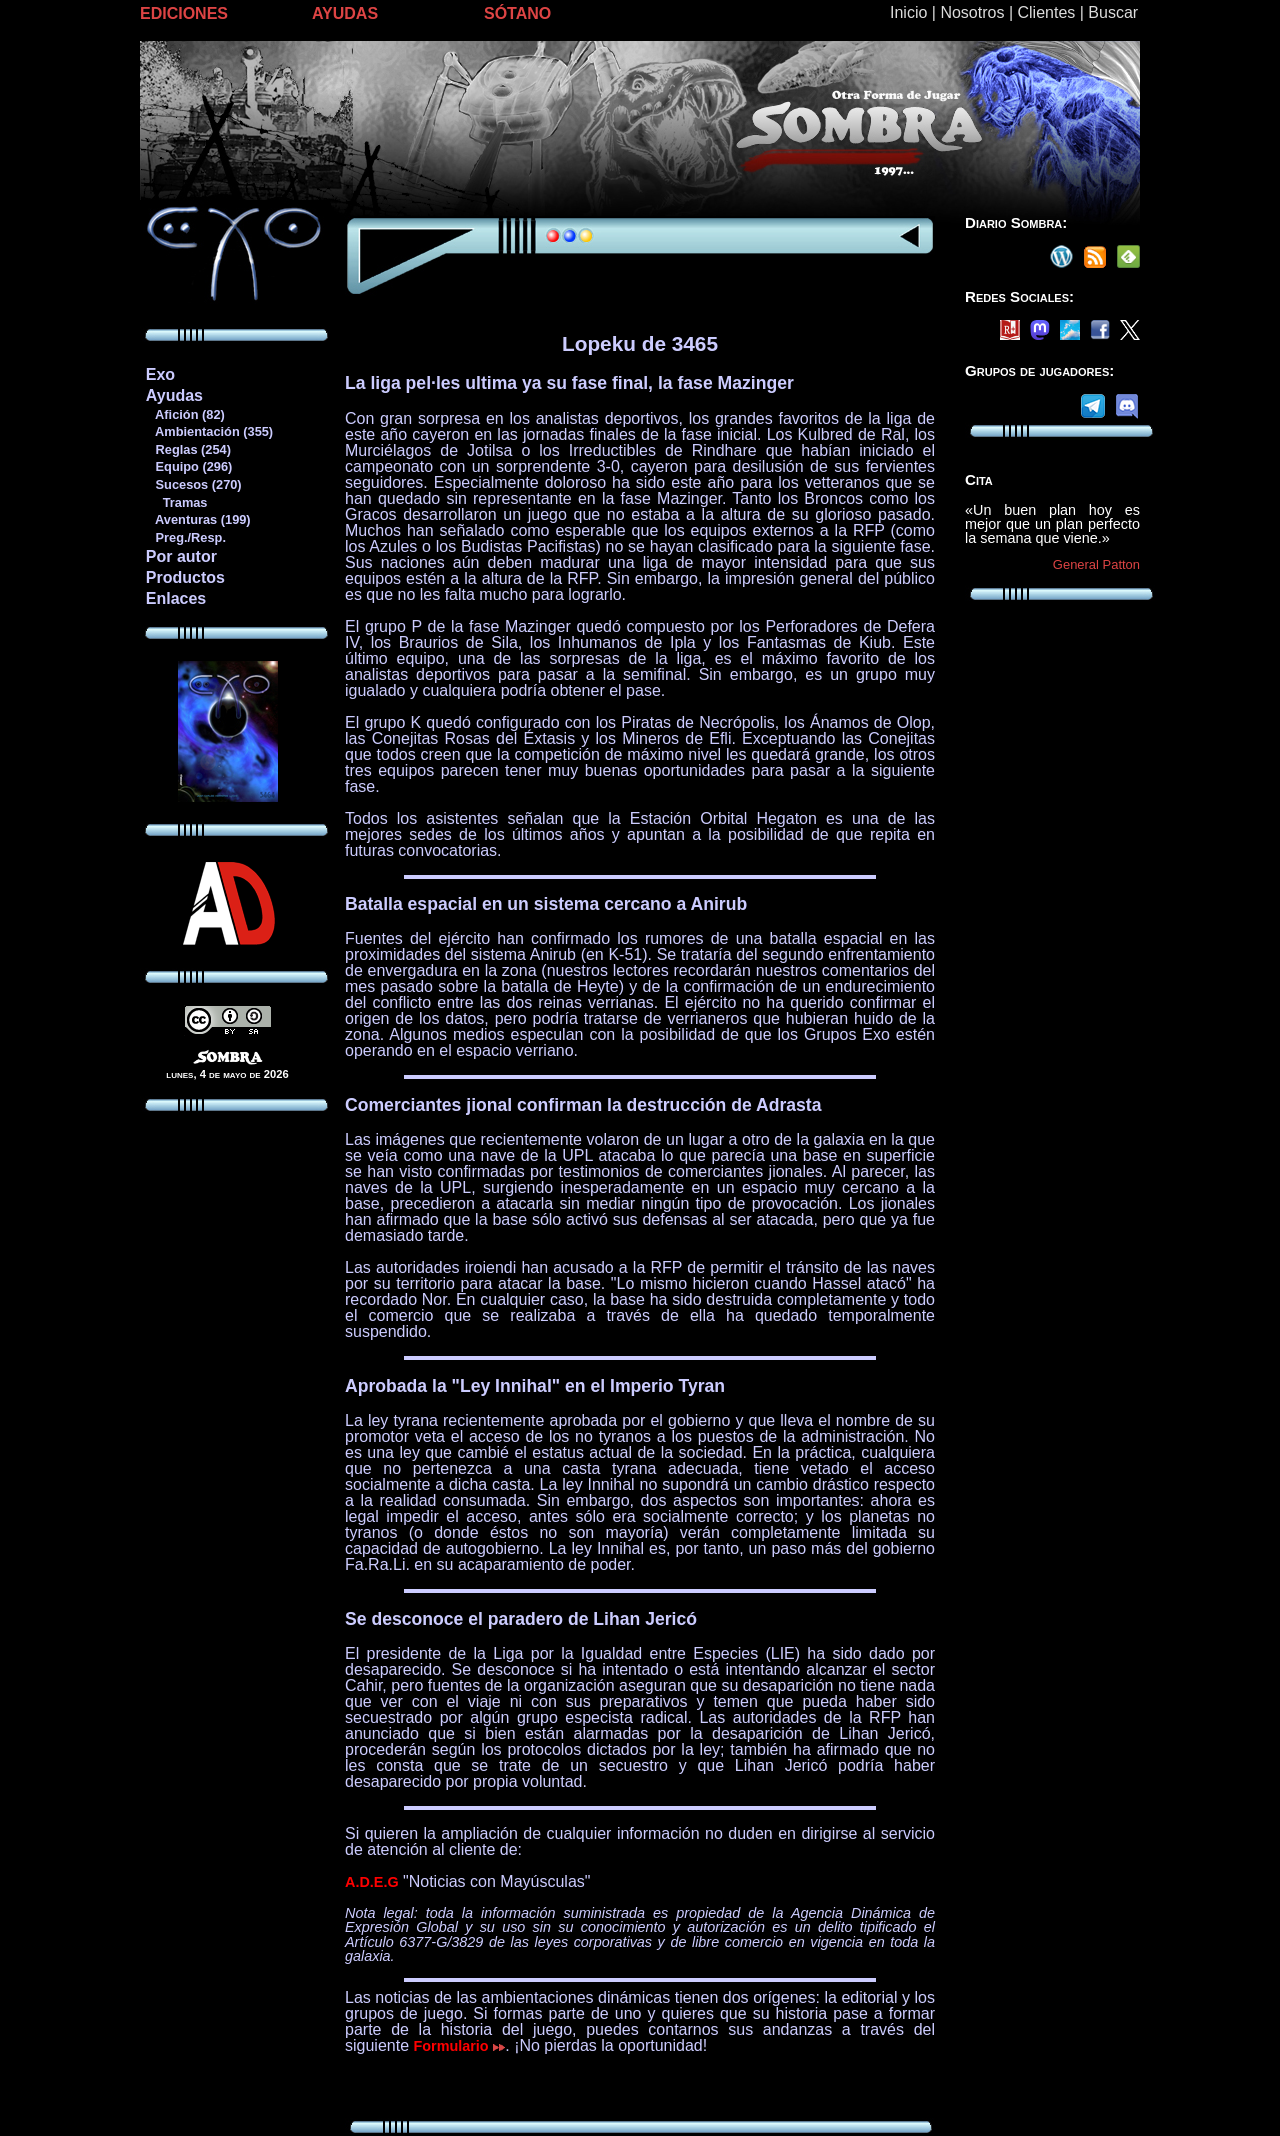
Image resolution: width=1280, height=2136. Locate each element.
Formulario (460, 2046)
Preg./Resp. (185, 537)
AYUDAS (345, 13)
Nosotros (972, 12)
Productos (185, 577)
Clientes (1046, 12)
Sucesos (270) (193, 484)
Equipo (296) (188, 466)
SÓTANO (517, 13)
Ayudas (174, 395)
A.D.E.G (372, 1882)
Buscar (1113, 12)
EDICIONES (184, 13)
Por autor (181, 556)
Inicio (908, 12)
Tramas (176, 502)
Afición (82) (185, 414)
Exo (160, 374)
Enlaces (176, 598)
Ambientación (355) (209, 431)
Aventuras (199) (198, 519)
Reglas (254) (188, 449)
